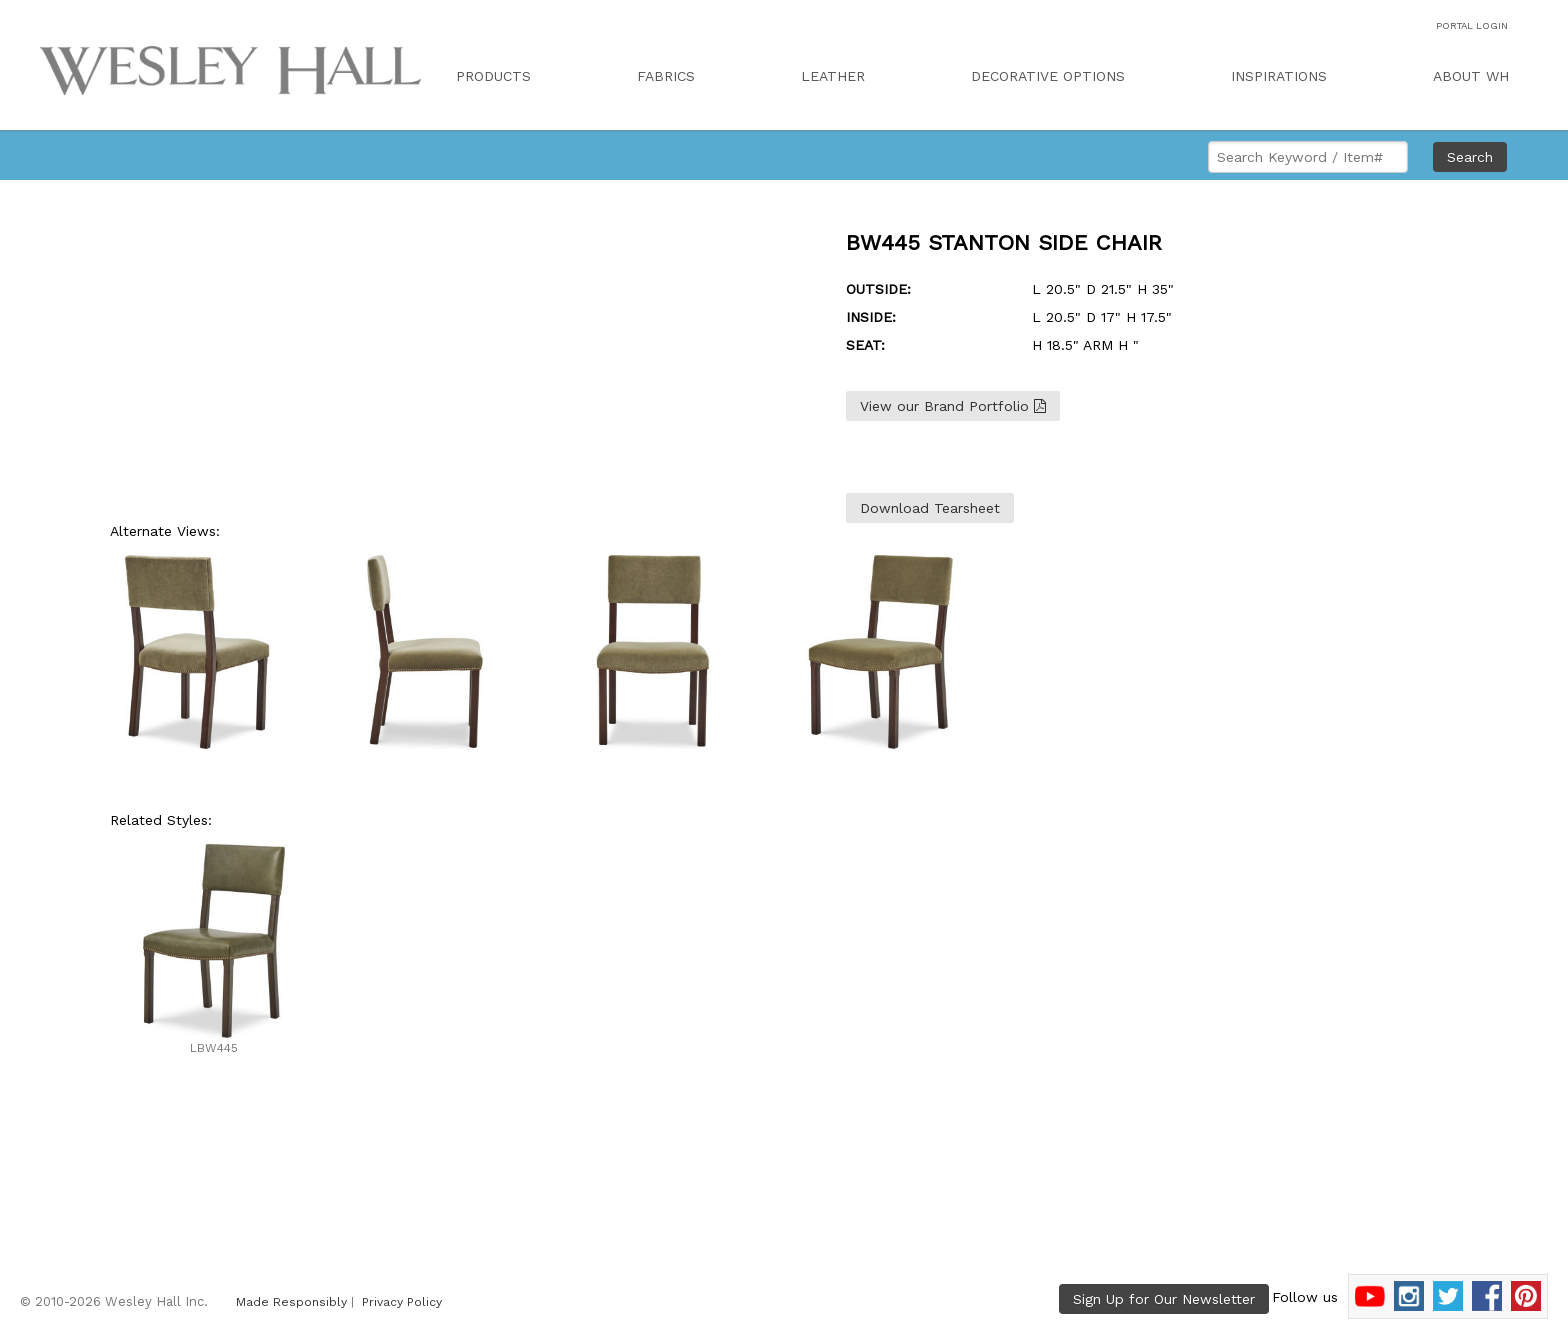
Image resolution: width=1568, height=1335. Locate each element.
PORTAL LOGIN (1472, 25)
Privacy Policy (402, 1302)
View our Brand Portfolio (953, 406)
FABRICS (666, 76)
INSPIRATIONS (1279, 76)
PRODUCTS (493, 76)
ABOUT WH (1471, 76)
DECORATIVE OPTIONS (1048, 76)
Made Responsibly (291, 1302)
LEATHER (833, 76)
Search (1470, 157)
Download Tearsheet (930, 508)
